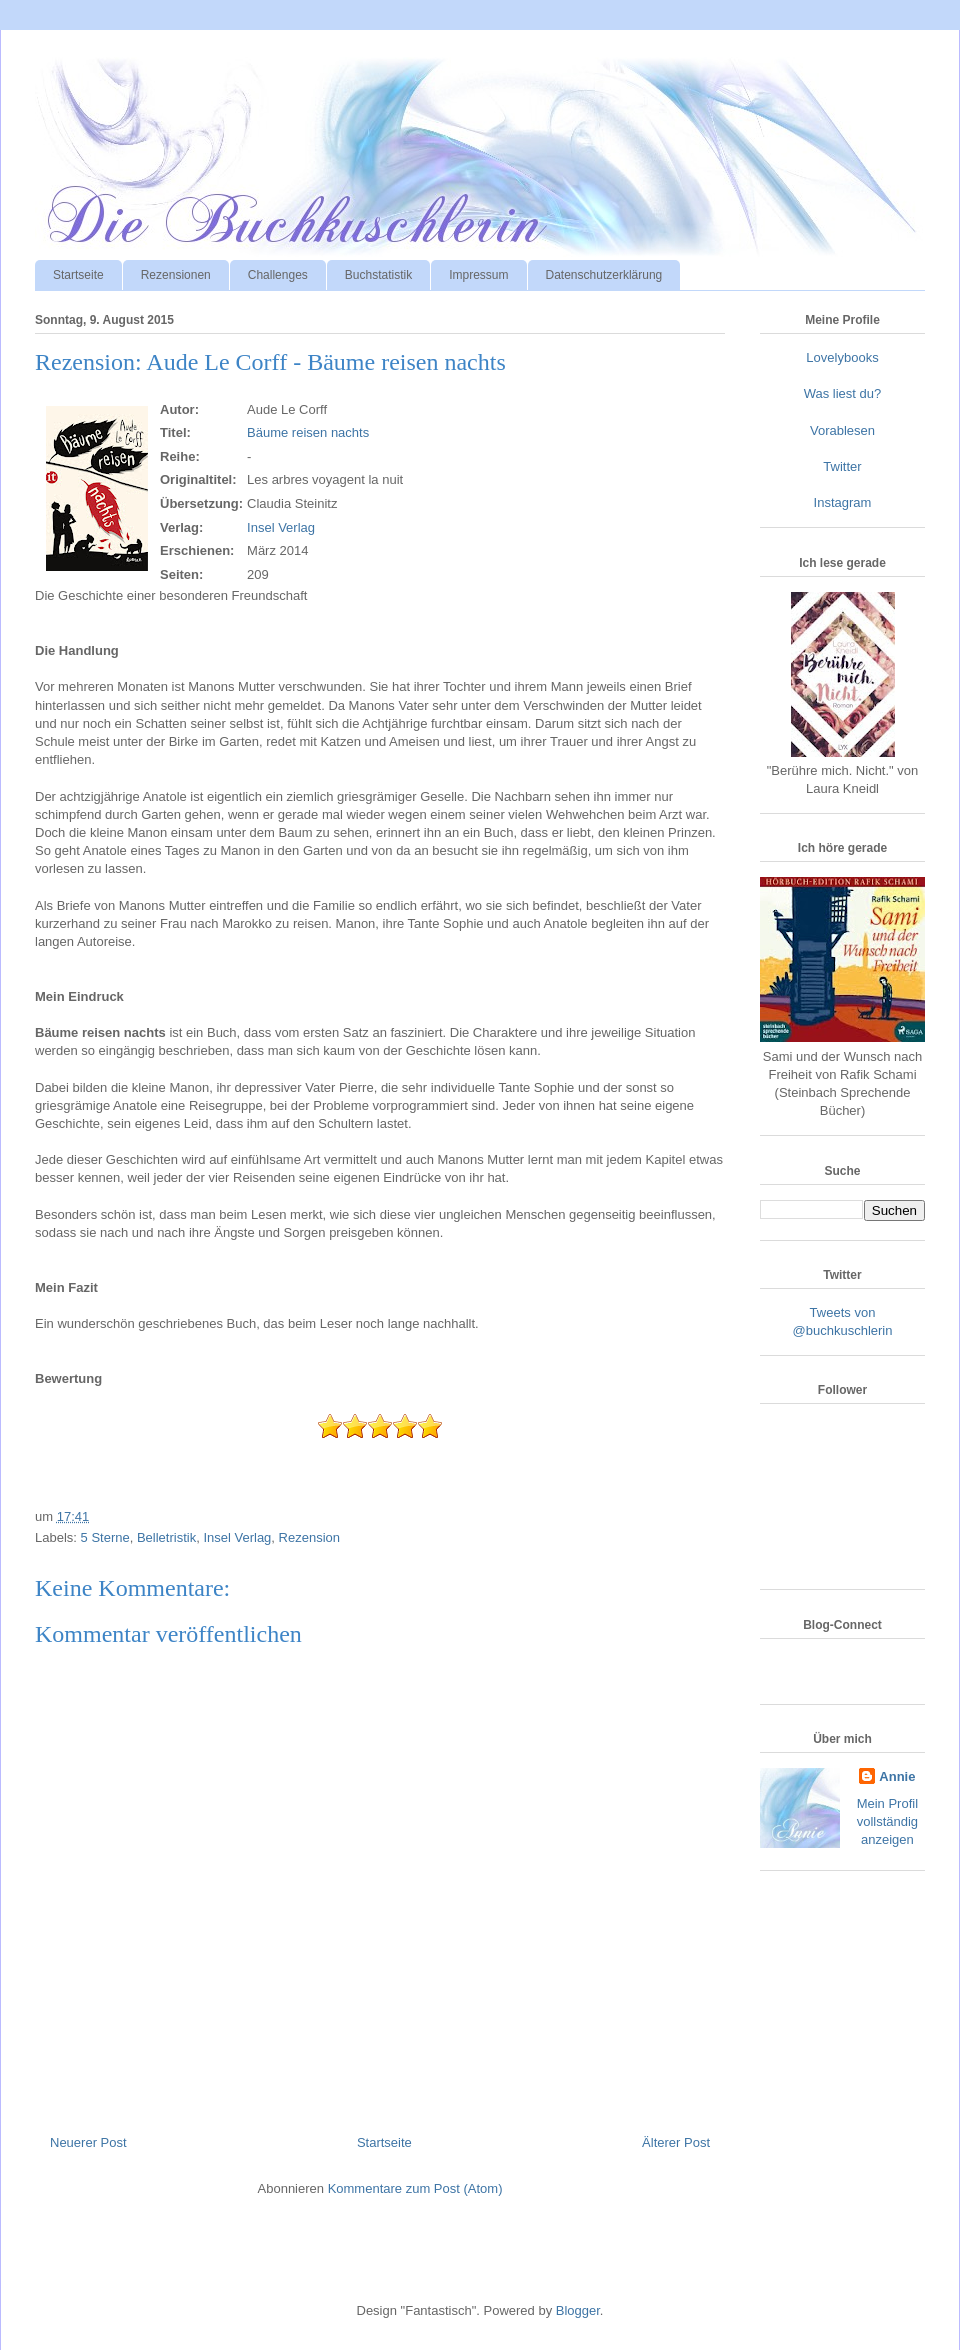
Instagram (843, 502)
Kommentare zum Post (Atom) (415, 2188)
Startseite (78, 275)
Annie (897, 1776)
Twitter (842, 466)
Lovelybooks (842, 357)
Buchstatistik (378, 275)
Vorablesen (842, 430)
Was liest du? (843, 393)
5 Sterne (105, 1537)
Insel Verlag (281, 527)
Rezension (309, 1537)
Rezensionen (176, 275)
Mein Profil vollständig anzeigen (887, 1821)
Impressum (478, 275)
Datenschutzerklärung (604, 275)
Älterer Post (676, 2142)
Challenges (278, 275)
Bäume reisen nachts (308, 432)
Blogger (578, 2310)
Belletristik (166, 1537)
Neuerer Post (88, 2142)
